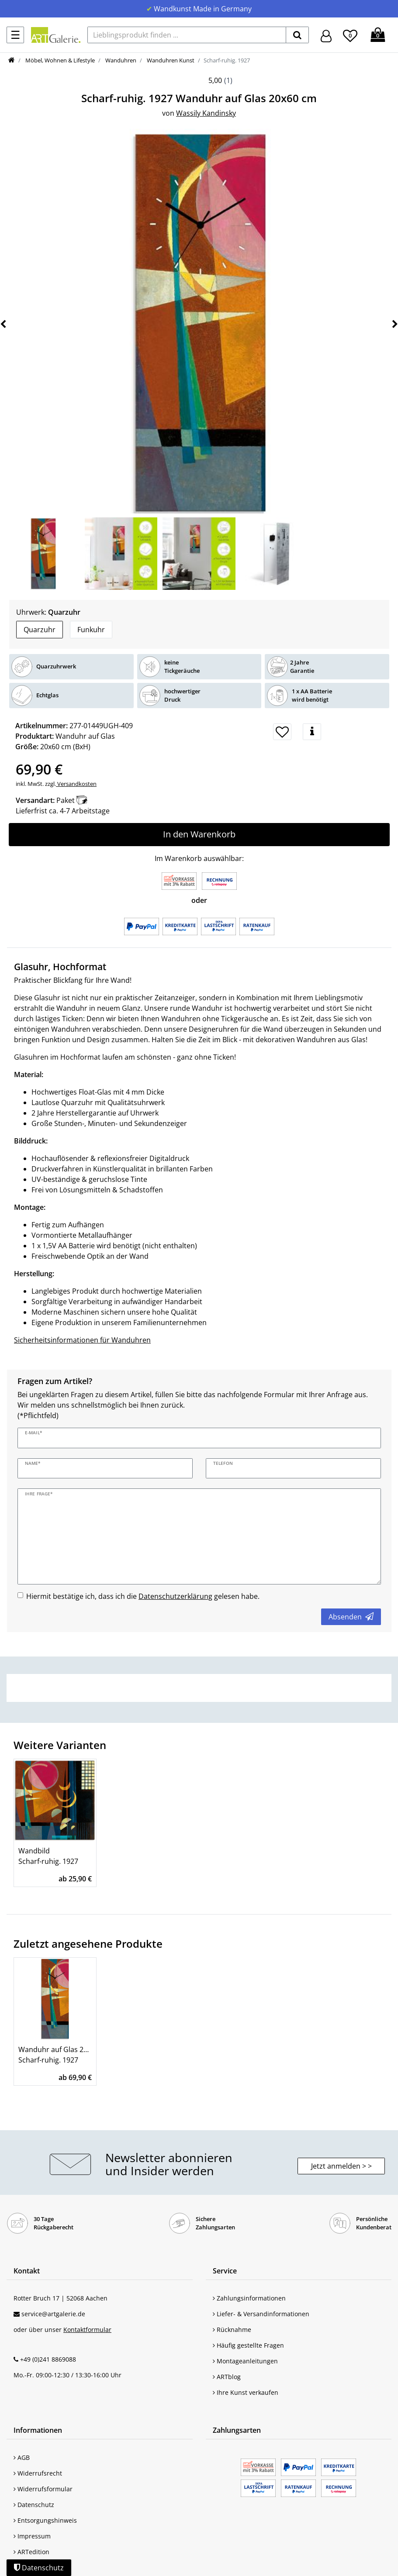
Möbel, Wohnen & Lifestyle (59, 60)
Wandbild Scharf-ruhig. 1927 (48, 1856)
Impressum (32, 2536)
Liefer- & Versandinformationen (261, 2314)
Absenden (351, 1617)
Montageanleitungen (245, 2361)
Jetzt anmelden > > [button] (341, 2166)
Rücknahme (232, 2329)
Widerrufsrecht (38, 2473)
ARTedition (31, 2552)
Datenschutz (34, 2504)
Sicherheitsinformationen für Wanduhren (82, 1340)
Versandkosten (76, 784)
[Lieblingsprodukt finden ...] (186, 35)
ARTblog (227, 2377)
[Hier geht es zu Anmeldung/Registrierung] (326, 35)
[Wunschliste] (350, 34)
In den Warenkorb (199, 834)
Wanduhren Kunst (169, 60)
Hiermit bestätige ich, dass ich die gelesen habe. (143, 1596)
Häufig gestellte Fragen (248, 2345)
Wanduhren (120, 60)
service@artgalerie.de (53, 2314)
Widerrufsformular (43, 2489)
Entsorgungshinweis (45, 2520)
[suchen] (297, 35)
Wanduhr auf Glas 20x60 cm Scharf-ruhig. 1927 (55, 2055)
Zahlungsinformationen (249, 2298)
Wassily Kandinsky (206, 113)
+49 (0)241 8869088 (48, 2359)
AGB (22, 2457)
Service (225, 2271)
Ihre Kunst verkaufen (245, 2392)
